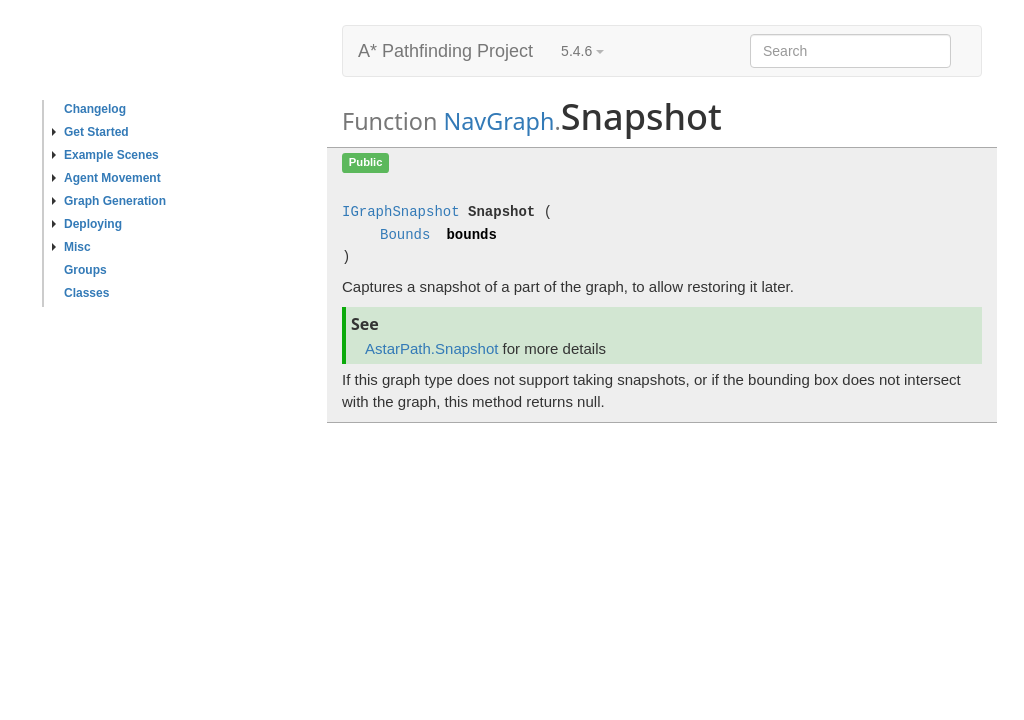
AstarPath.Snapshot (431, 348)
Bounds (405, 235)
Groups (85, 270)
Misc (71, 247)
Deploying (87, 224)
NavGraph (498, 121)
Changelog (95, 109)
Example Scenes (105, 155)
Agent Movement (106, 178)
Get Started (90, 132)
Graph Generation (109, 201)
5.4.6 (582, 51)
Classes (86, 293)
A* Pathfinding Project (445, 51)
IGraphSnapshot (401, 212)
